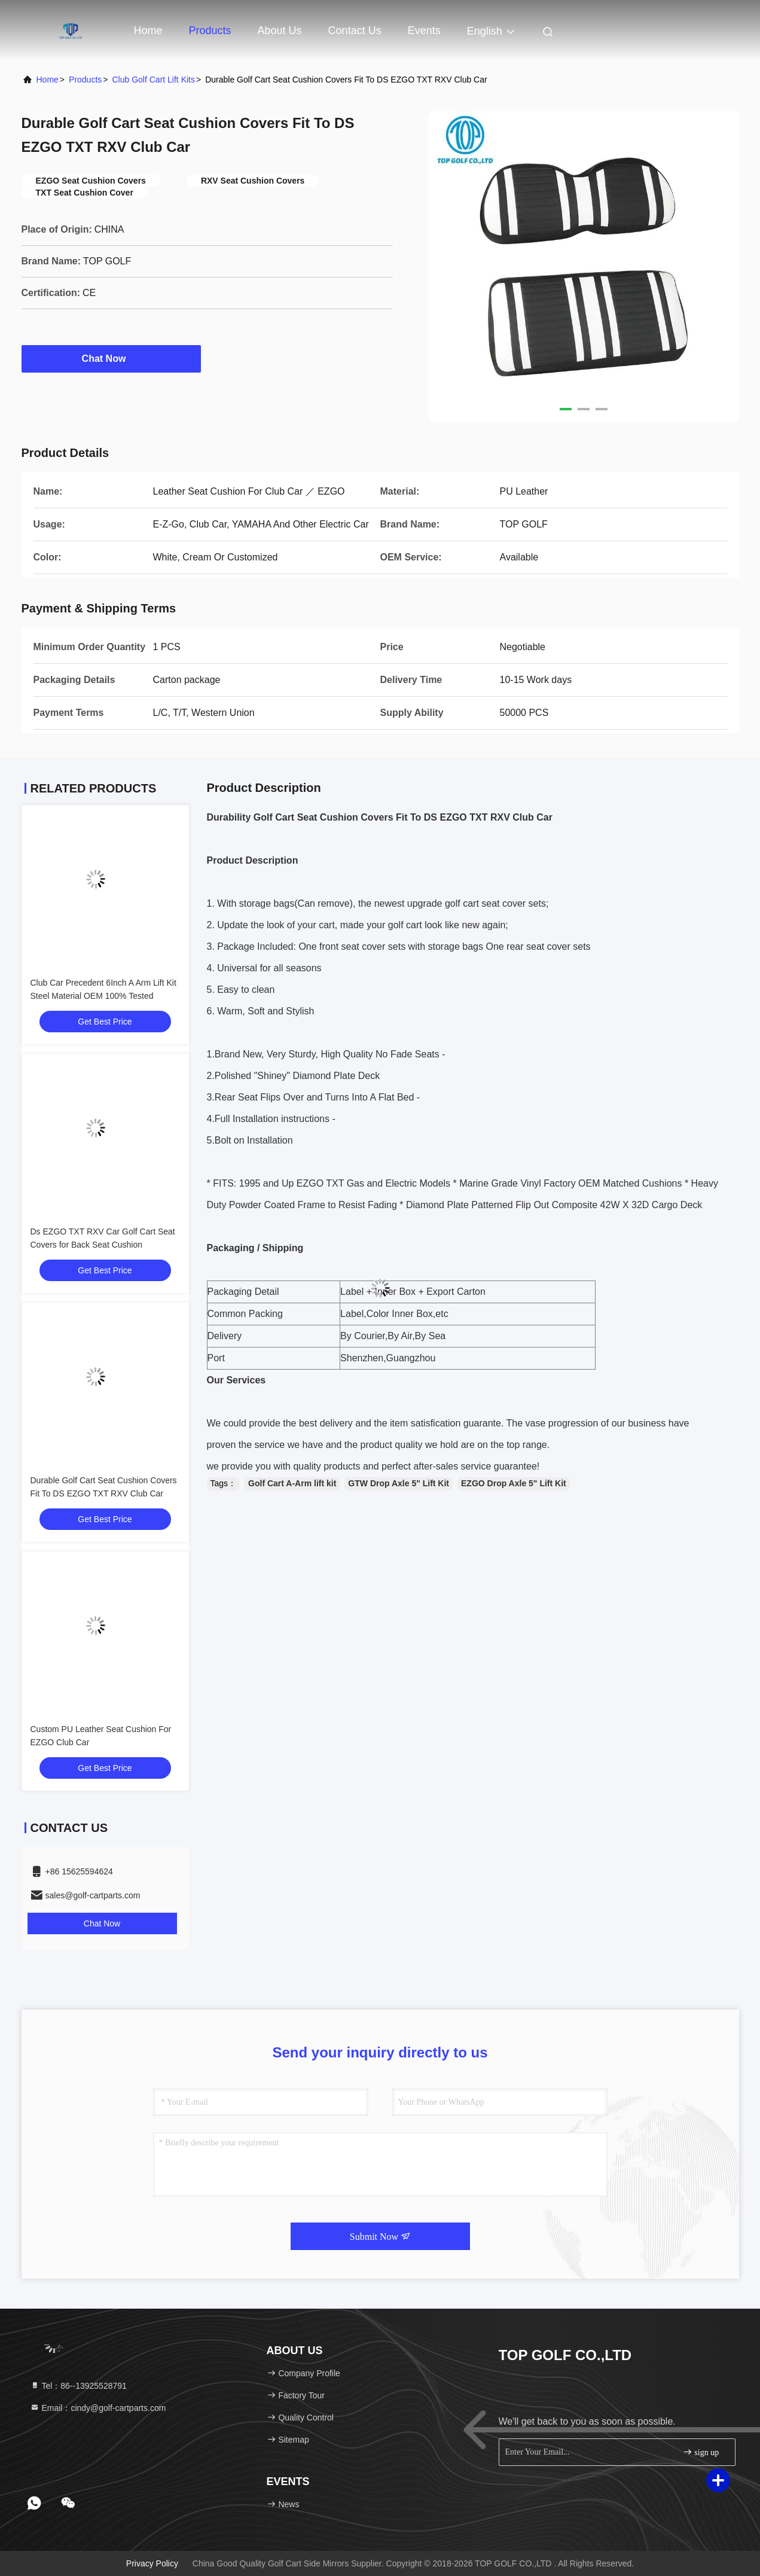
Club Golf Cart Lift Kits (153, 79)
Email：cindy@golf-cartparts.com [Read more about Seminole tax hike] (98, 2408)
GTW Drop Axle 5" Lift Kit (398, 1483)
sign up (701, 2452)
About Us (280, 30)
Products (210, 30)
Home (148, 30)
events (424, 30)
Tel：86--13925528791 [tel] (78, 2386)
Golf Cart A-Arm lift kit (292, 1483)
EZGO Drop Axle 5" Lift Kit (513, 1483)
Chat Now (111, 358)
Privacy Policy (152, 2563)
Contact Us (354, 30)
